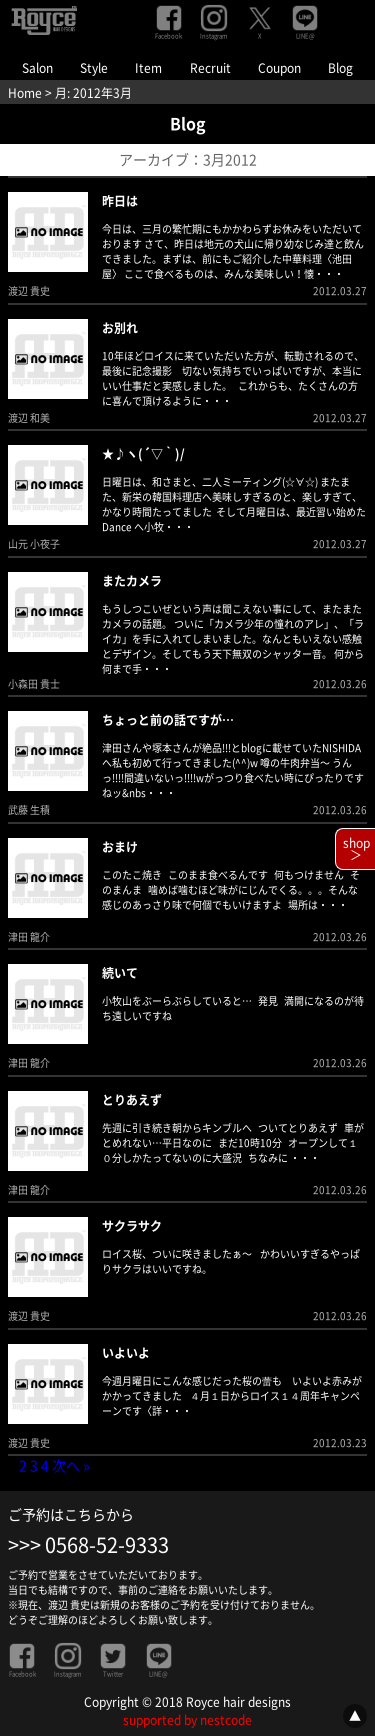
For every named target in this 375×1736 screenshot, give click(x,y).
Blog (340, 68)
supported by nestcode (187, 1720)
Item (148, 68)
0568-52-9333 (107, 1545)
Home (25, 93)
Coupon (279, 68)
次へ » (71, 1466)
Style (94, 68)
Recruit (210, 68)
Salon (37, 68)
